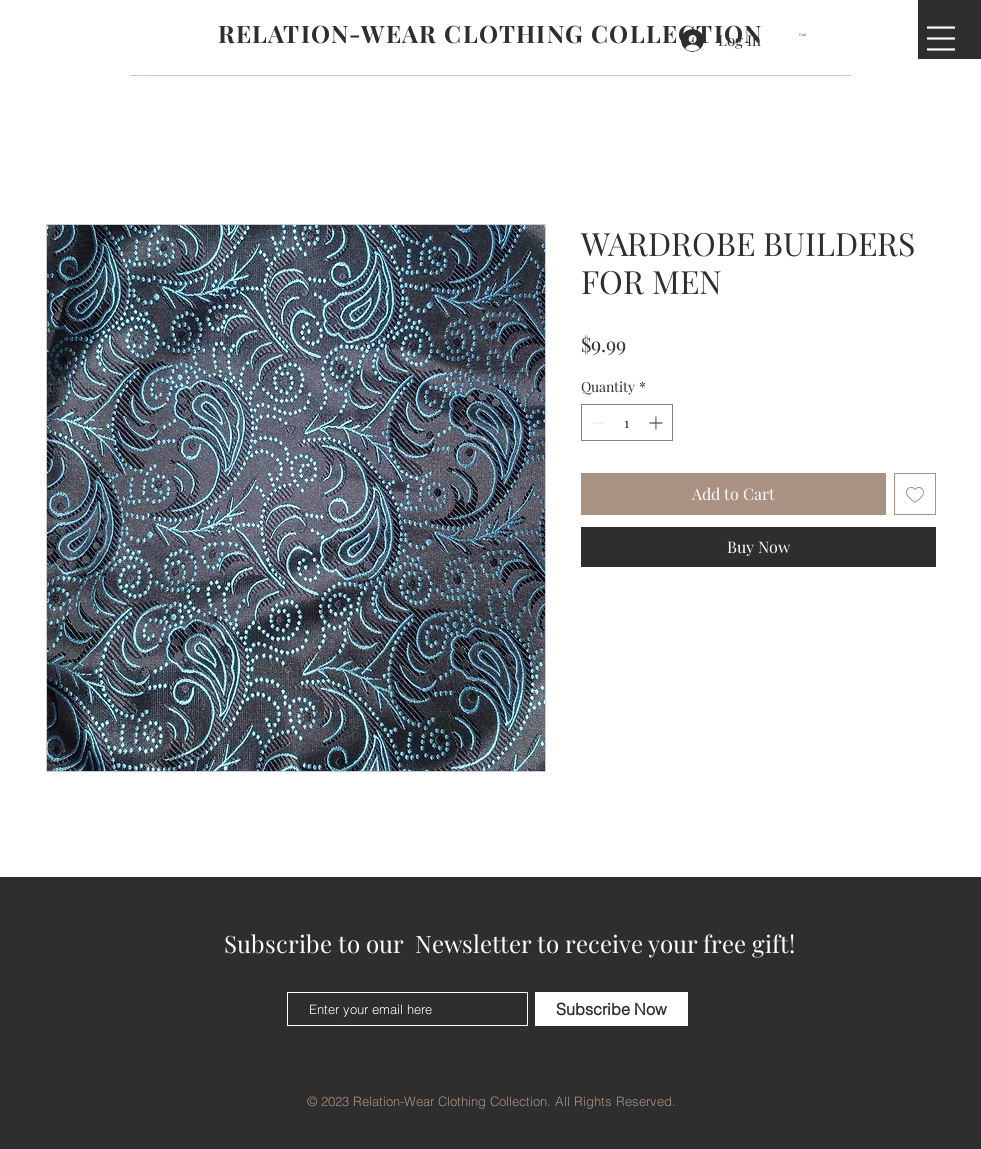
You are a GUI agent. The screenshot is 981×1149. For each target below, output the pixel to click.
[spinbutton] (627, 422)
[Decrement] (596, 422)
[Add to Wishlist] (915, 494)
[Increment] (657, 422)
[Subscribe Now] (611, 1009)
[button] (809, 34)
